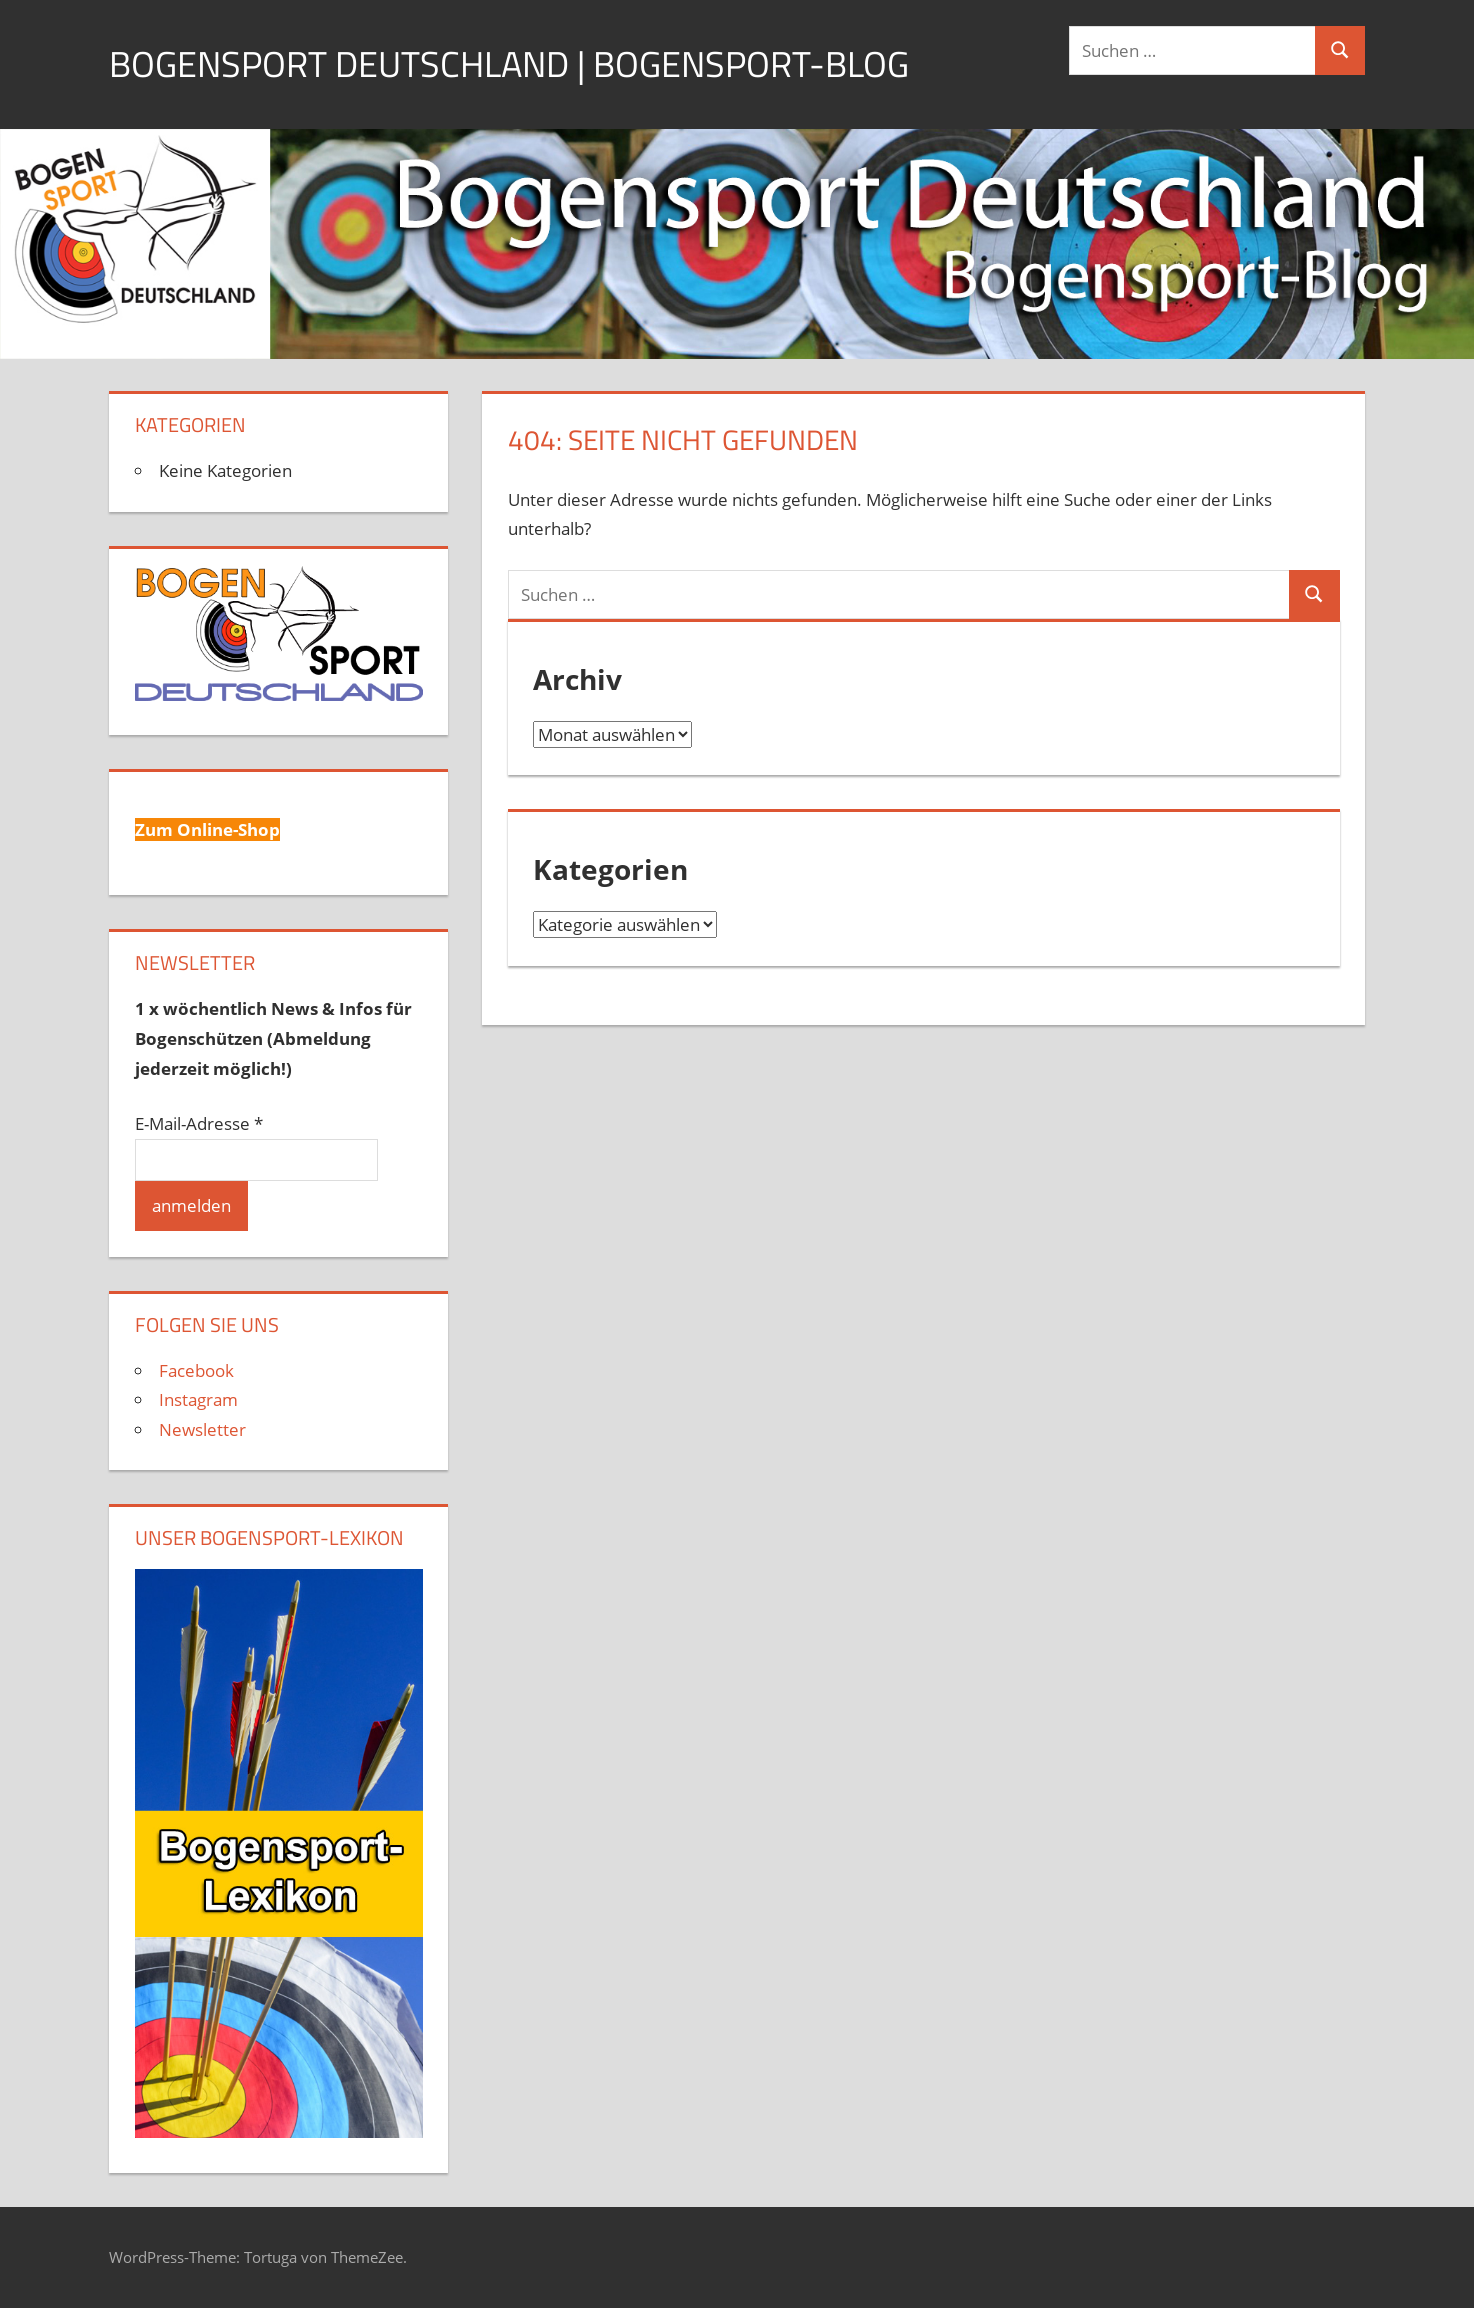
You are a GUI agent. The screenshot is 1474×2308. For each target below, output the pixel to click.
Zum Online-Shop (207, 829)
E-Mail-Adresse (199, 1123)
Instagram (198, 1399)
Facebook (196, 1370)
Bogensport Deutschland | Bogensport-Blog (509, 63)
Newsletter (202, 1429)
